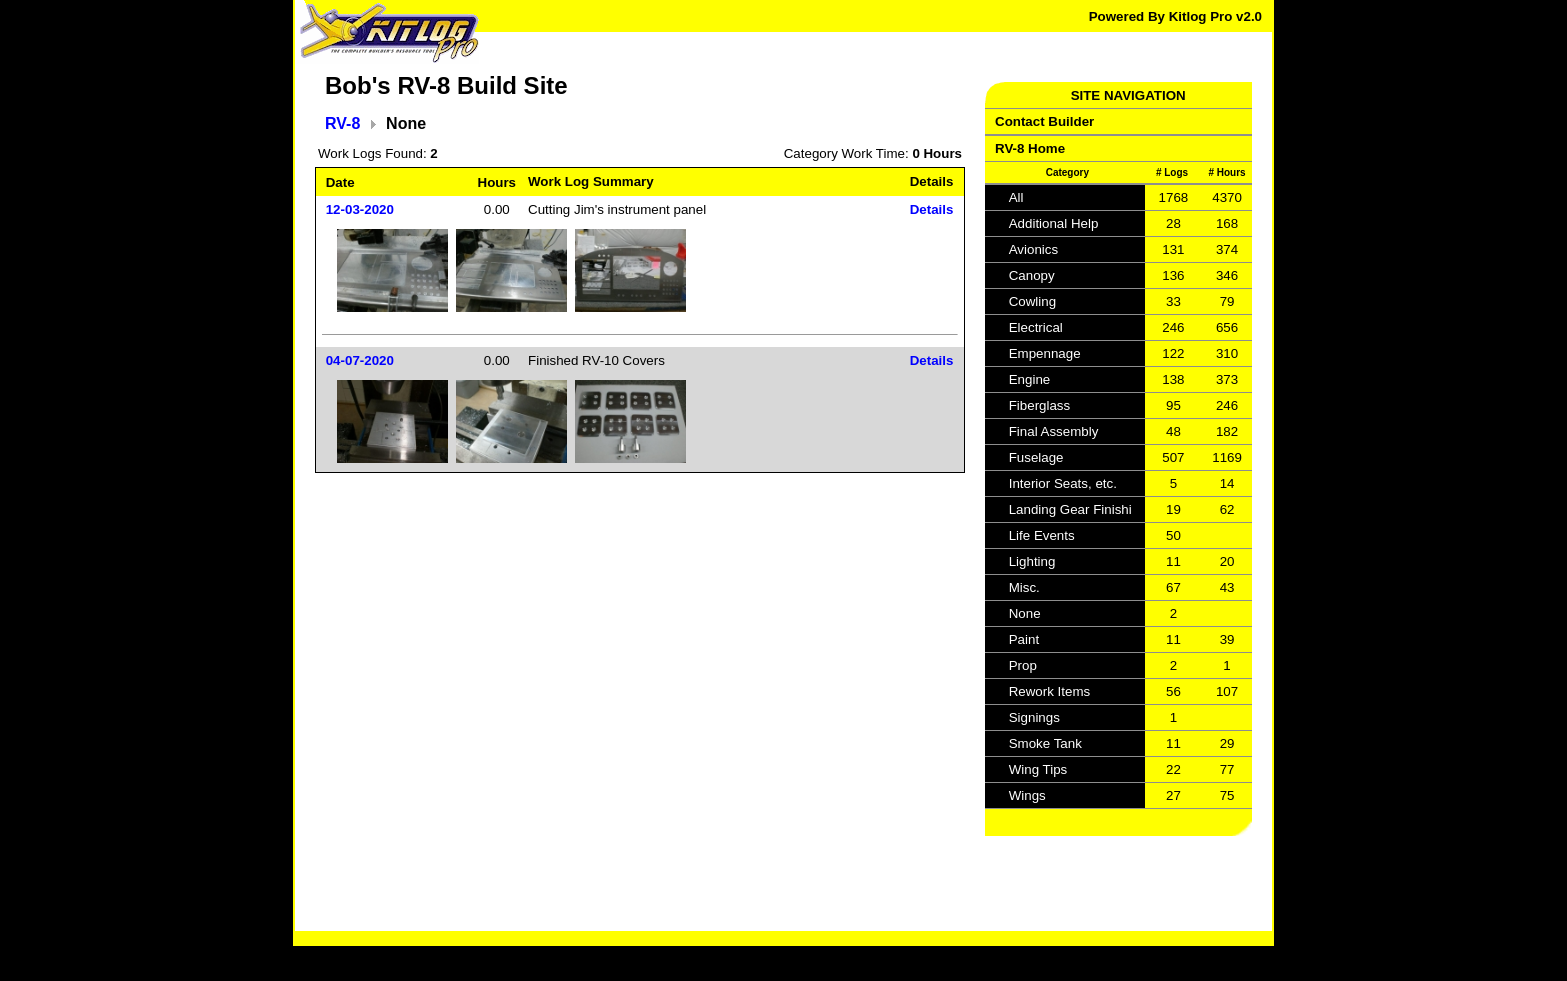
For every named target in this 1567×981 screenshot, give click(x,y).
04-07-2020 (360, 360)
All (1016, 197)
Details (932, 209)
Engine (1030, 379)
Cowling (1032, 301)
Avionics (1033, 249)
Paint (1024, 639)
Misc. (1024, 587)
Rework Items (1049, 691)
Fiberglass (1039, 405)
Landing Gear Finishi (1070, 509)
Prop (1023, 665)
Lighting (1032, 561)
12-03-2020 (360, 209)
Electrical (1036, 327)
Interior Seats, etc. (1063, 483)
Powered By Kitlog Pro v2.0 (1175, 16)
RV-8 (342, 123)
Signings (1034, 717)
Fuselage (1036, 457)
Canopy (1032, 275)
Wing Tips (1038, 769)
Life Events (1042, 535)
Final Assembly (1054, 431)
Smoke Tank (1045, 743)
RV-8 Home (1030, 148)
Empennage (1045, 353)
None (1025, 613)
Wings (1027, 795)
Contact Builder (1044, 121)
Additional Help (1054, 223)
